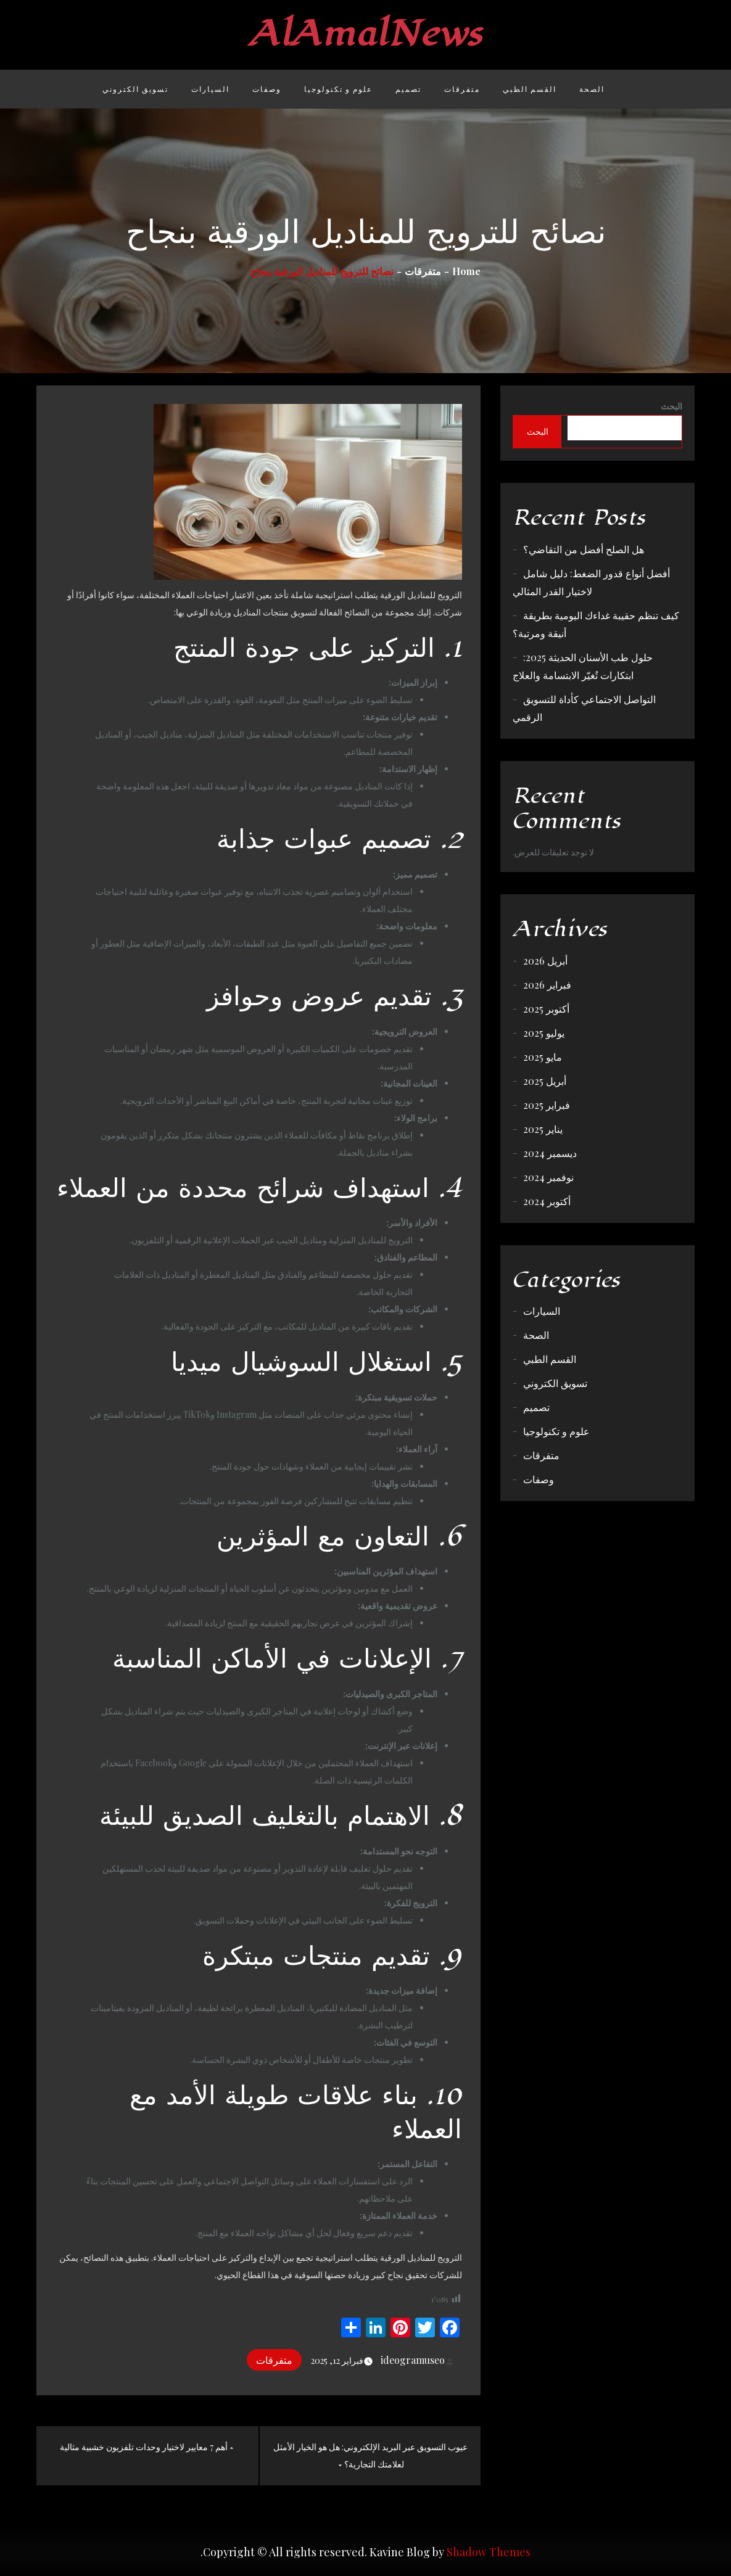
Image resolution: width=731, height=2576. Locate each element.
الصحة (592, 89)
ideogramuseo (418, 2359)
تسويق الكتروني (135, 89)
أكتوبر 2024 (547, 1201)
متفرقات (462, 89)
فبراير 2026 (547, 984)
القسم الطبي (529, 89)
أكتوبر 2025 (546, 1008)
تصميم (408, 89)
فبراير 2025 (546, 1104)
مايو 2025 (542, 1056)
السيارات (210, 89)
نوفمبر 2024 (548, 1177)
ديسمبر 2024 (550, 1152)
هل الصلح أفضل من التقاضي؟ (583, 549)
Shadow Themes (489, 2552)
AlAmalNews (365, 34)
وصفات (266, 89)
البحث (671, 406)
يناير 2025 (543, 1128)
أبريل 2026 (545, 960)
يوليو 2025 (543, 1032)
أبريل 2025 (544, 1080)
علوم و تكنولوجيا (338, 89)
